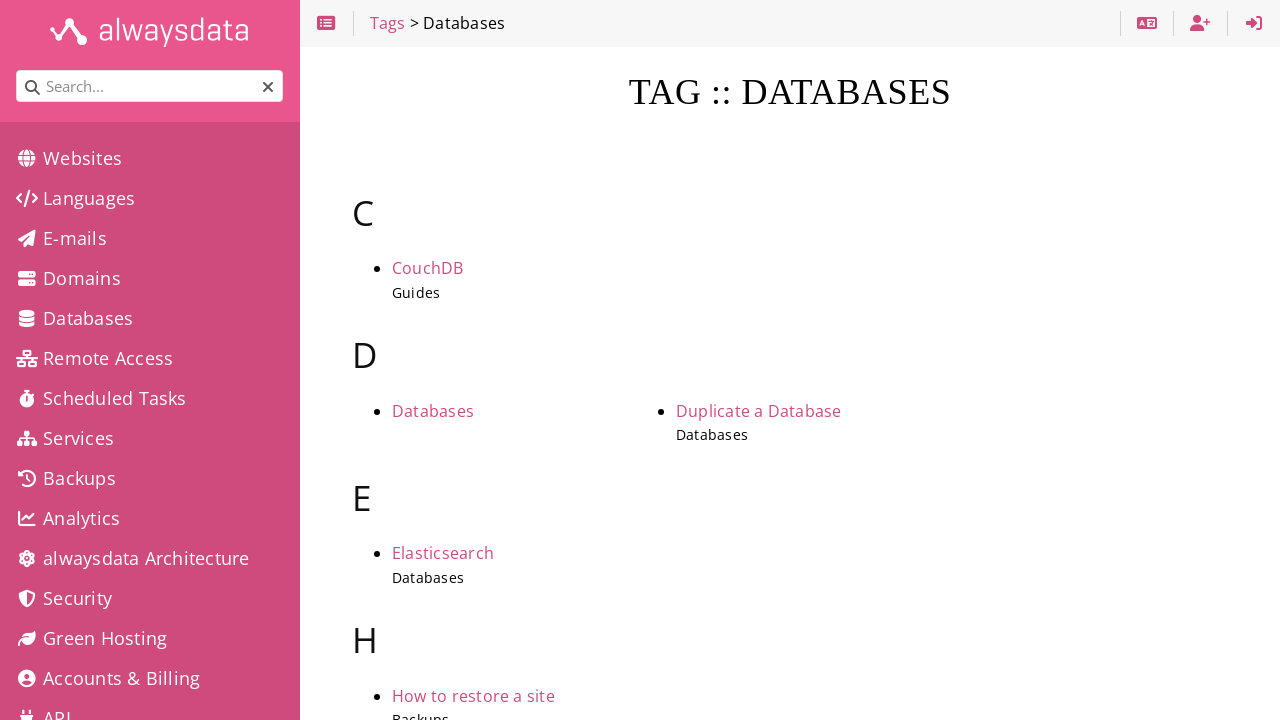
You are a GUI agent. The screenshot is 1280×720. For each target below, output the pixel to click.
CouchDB (428, 268)
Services (65, 438)
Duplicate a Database (759, 411)
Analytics (68, 518)
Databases (433, 411)
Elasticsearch (443, 553)
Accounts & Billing (108, 678)
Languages (75, 198)
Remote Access (94, 358)
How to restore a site (473, 696)
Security (64, 598)
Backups (66, 478)
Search (17, 70)
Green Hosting (91, 638)
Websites (69, 158)
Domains (68, 278)
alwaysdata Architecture (132, 558)
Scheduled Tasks (101, 398)
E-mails (61, 238)
